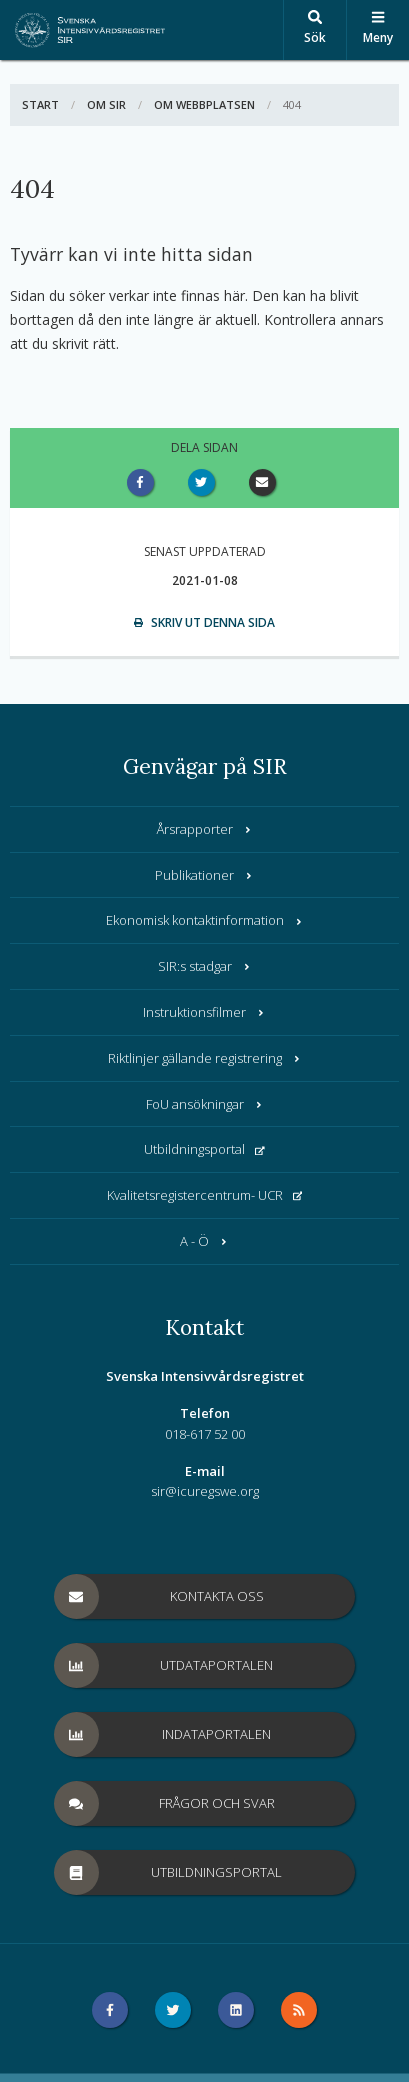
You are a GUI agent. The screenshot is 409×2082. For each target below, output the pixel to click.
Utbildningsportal (204, 1149)
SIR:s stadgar (205, 966)
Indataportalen (163, 1734)
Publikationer (204, 875)
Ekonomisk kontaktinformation (205, 920)
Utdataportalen (164, 1665)
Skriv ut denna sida (204, 622)
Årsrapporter (205, 829)
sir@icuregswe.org (205, 1491)
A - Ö (204, 1241)
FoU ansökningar (205, 1104)
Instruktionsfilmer (204, 1012)
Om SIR (106, 104)
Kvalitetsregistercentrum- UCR (205, 1195)
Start (40, 104)
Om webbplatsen (204, 104)
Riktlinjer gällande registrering (205, 1058)
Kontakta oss (159, 1596)
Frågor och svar (165, 1803)
